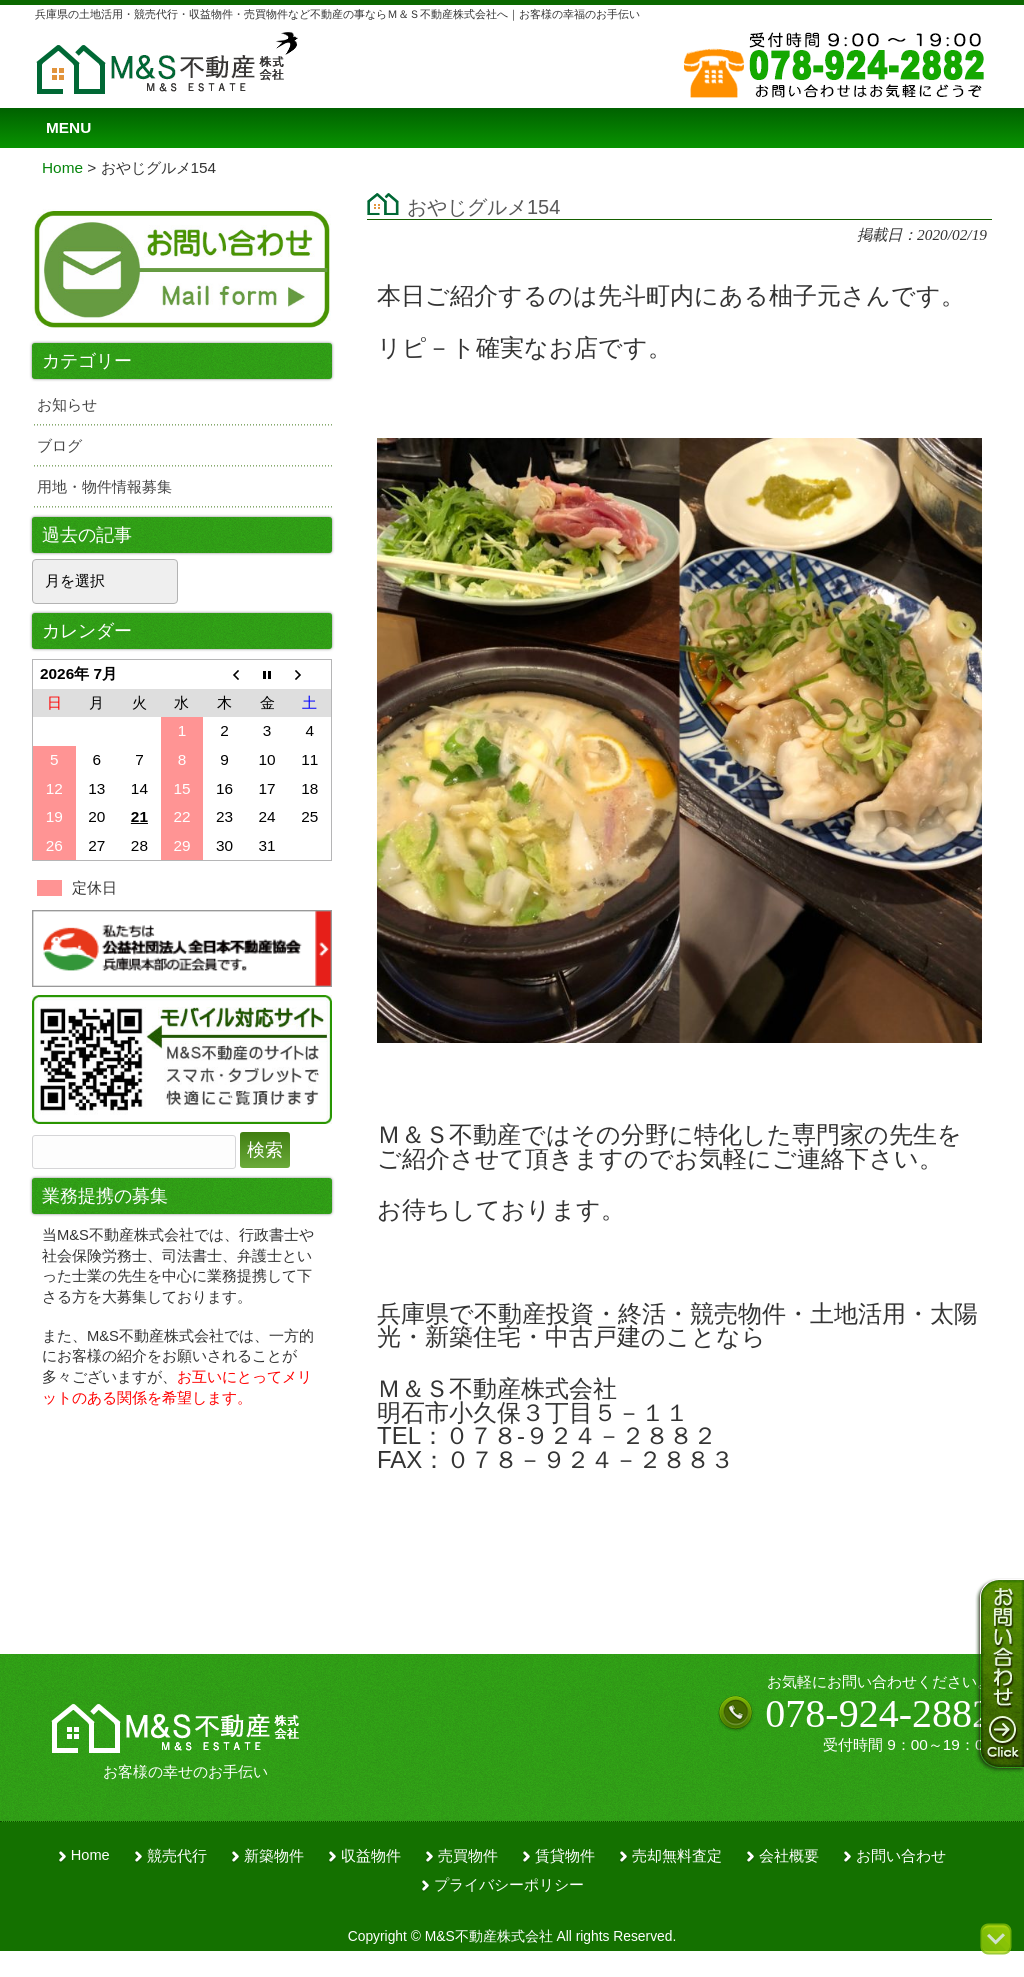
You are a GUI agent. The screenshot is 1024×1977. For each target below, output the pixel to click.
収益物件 (371, 1856)
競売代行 (177, 1856)
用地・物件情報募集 (104, 486)
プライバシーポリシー (509, 1885)
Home (90, 1855)
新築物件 (274, 1856)
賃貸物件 (565, 1856)
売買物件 (468, 1856)
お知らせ (67, 404)
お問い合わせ (901, 1856)
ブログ (59, 445)
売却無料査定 (677, 1856)
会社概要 (789, 1856)
